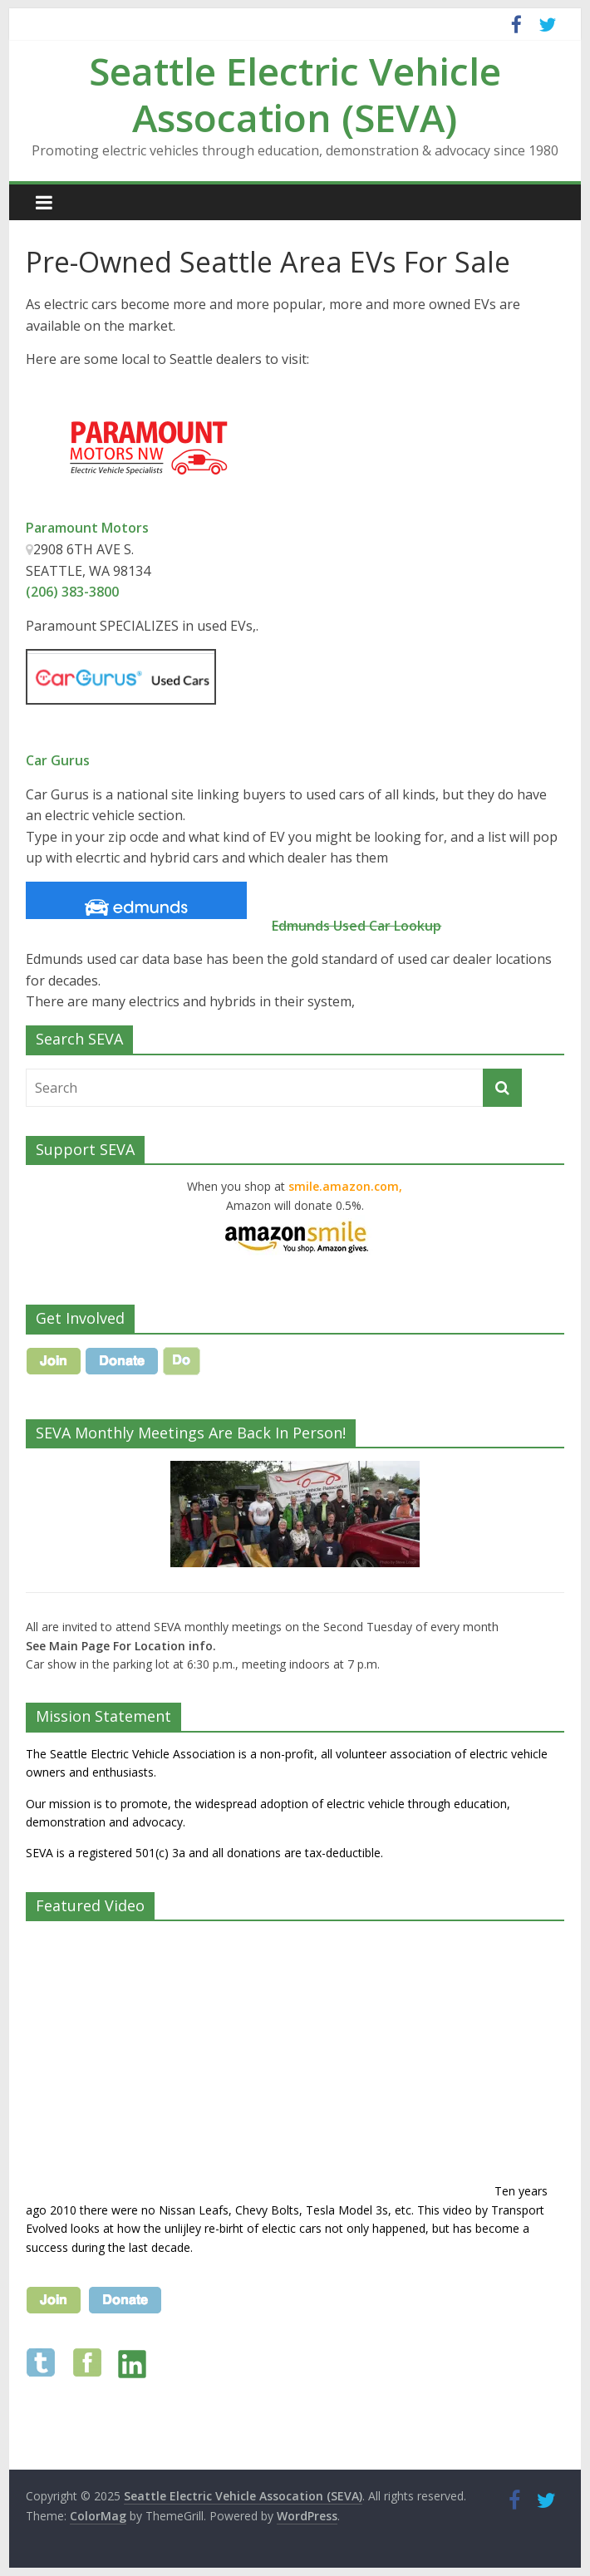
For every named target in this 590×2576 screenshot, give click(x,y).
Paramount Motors (87, 528)
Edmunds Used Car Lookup (356, 926)
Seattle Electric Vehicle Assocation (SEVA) (295, 93)
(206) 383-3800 (72, 592)
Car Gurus (58, 760)
